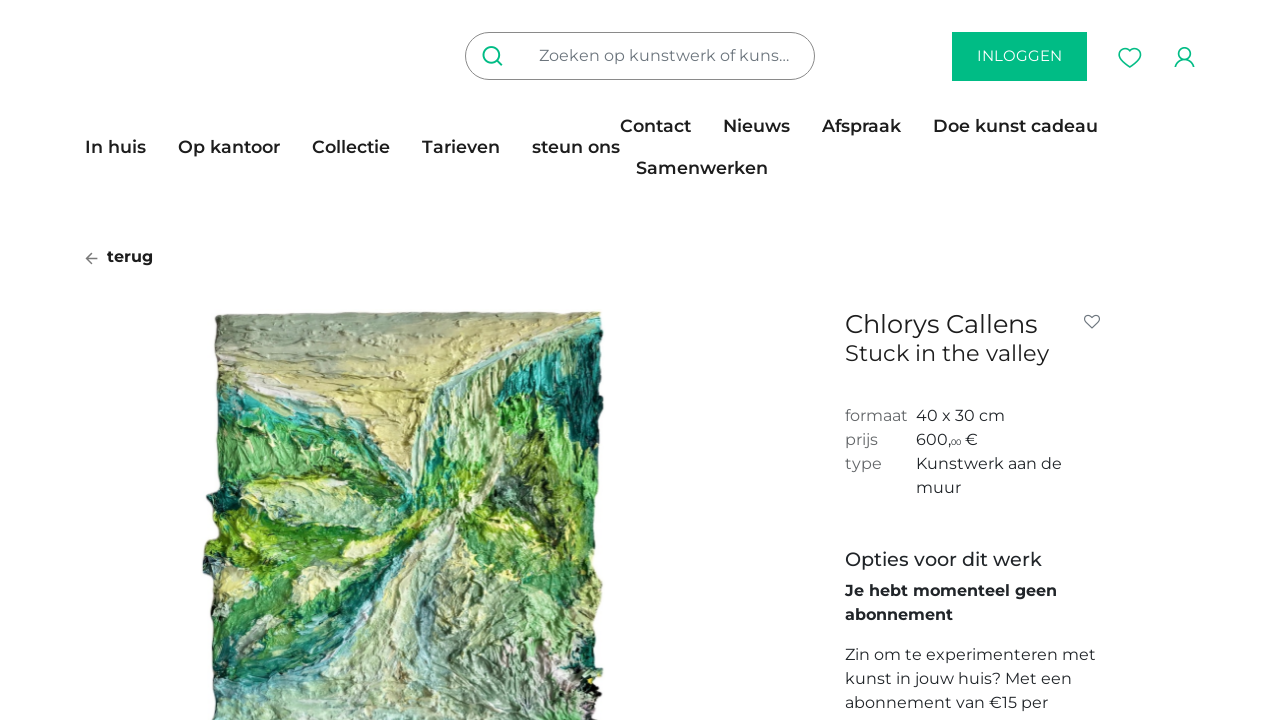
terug (119, 256)
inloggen (1019, 55)
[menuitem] (123, 147)
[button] (1096, 322)
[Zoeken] (496, 56)
